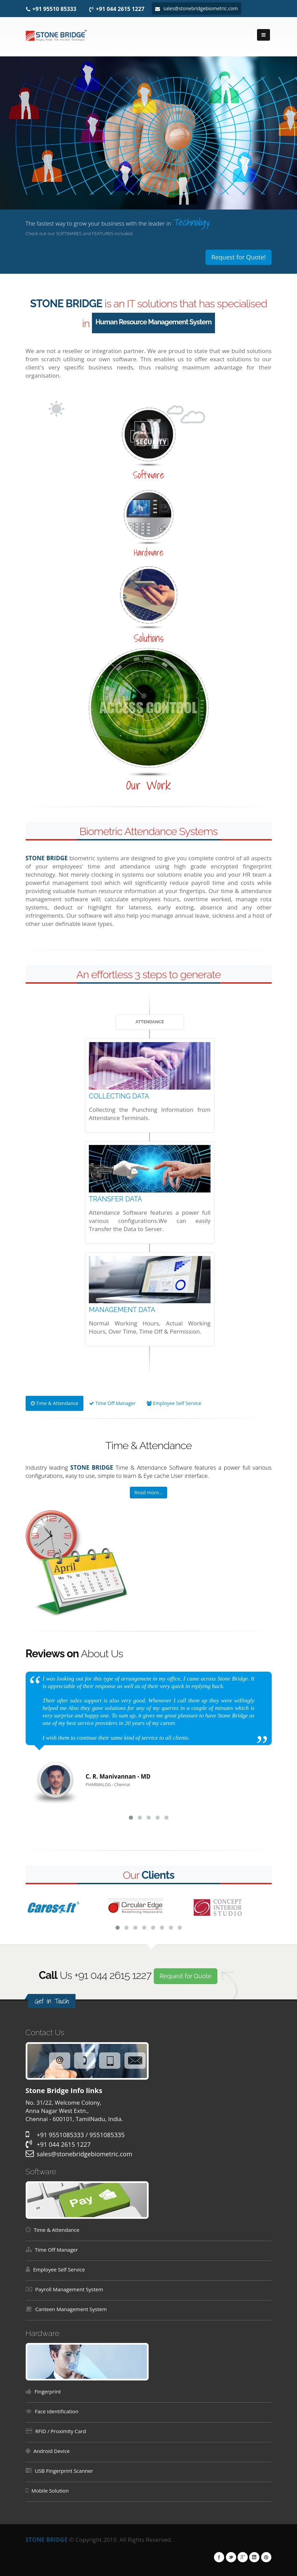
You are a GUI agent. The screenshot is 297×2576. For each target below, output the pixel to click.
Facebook (219, 2557)
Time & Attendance (55, 1403)
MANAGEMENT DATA (122, 1310)
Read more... (148, 1492)
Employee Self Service (174, 1403)
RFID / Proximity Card (60, 2431)
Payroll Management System (69, 2289)
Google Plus (243, 2557)
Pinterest (266, 2557)
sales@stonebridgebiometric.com (196, 8)
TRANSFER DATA (115, 1199)
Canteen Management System (71, 2309)
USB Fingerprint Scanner (64, 2470)
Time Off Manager (112, 1403)
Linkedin (254, 2557)
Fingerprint (48, 2391)
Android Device (51, 2450)
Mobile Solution (50, 2490)
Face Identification (56, 2411)
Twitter (231, 2557)
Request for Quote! (238, 257)
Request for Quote (186, 1976)
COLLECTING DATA (119, 1096)
